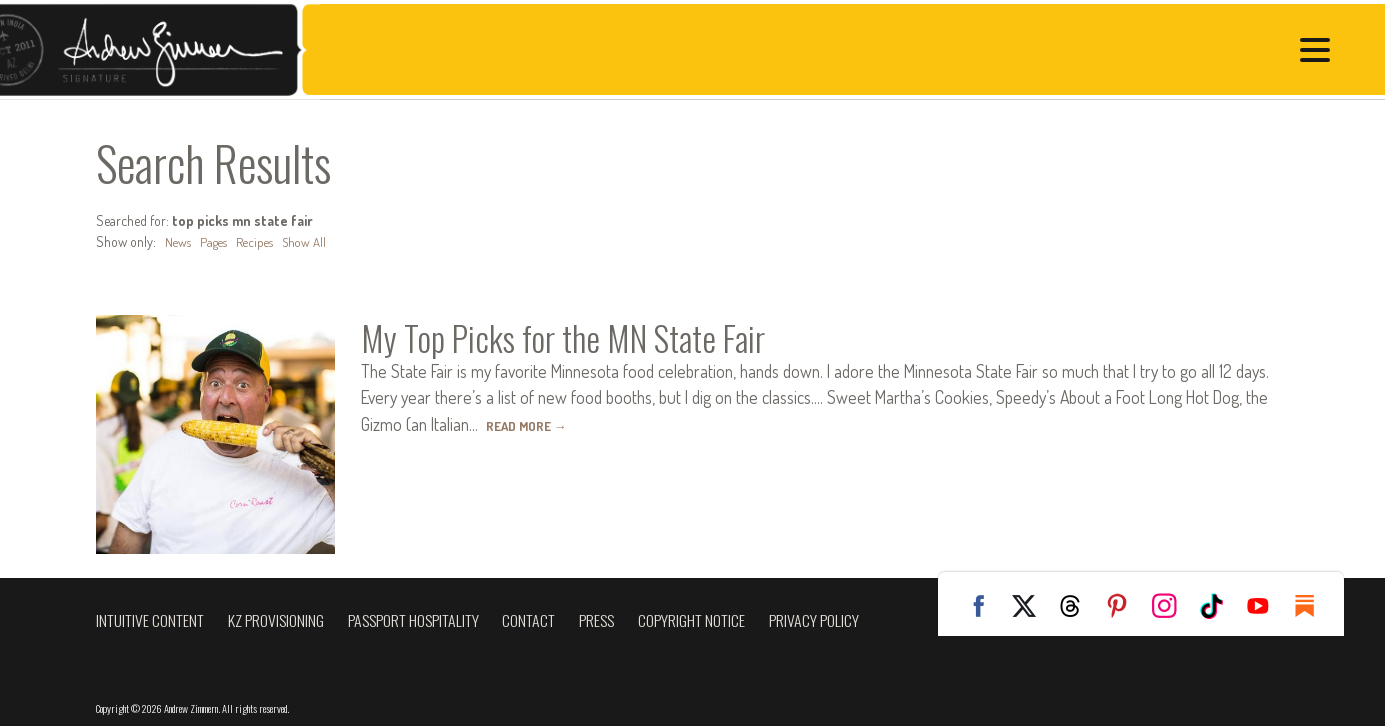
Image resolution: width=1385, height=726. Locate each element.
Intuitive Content (150, 620)
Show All (314, 241)
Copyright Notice (691, 620)
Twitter (1031, 606)
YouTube (1266, 606)
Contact (528, 620)
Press (596, 620)
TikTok (1219, 606)
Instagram (1172, 606)
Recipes (261, 241)
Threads (1078, 606)
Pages (217, 241)
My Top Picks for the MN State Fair (587, 336)
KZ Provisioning (276, 620)
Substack (1313, 606)
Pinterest (1125, 606)
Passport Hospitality (413, 620)
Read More (530, 424)
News (179, 241)
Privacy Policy (814, 620)
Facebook (984, 606)
